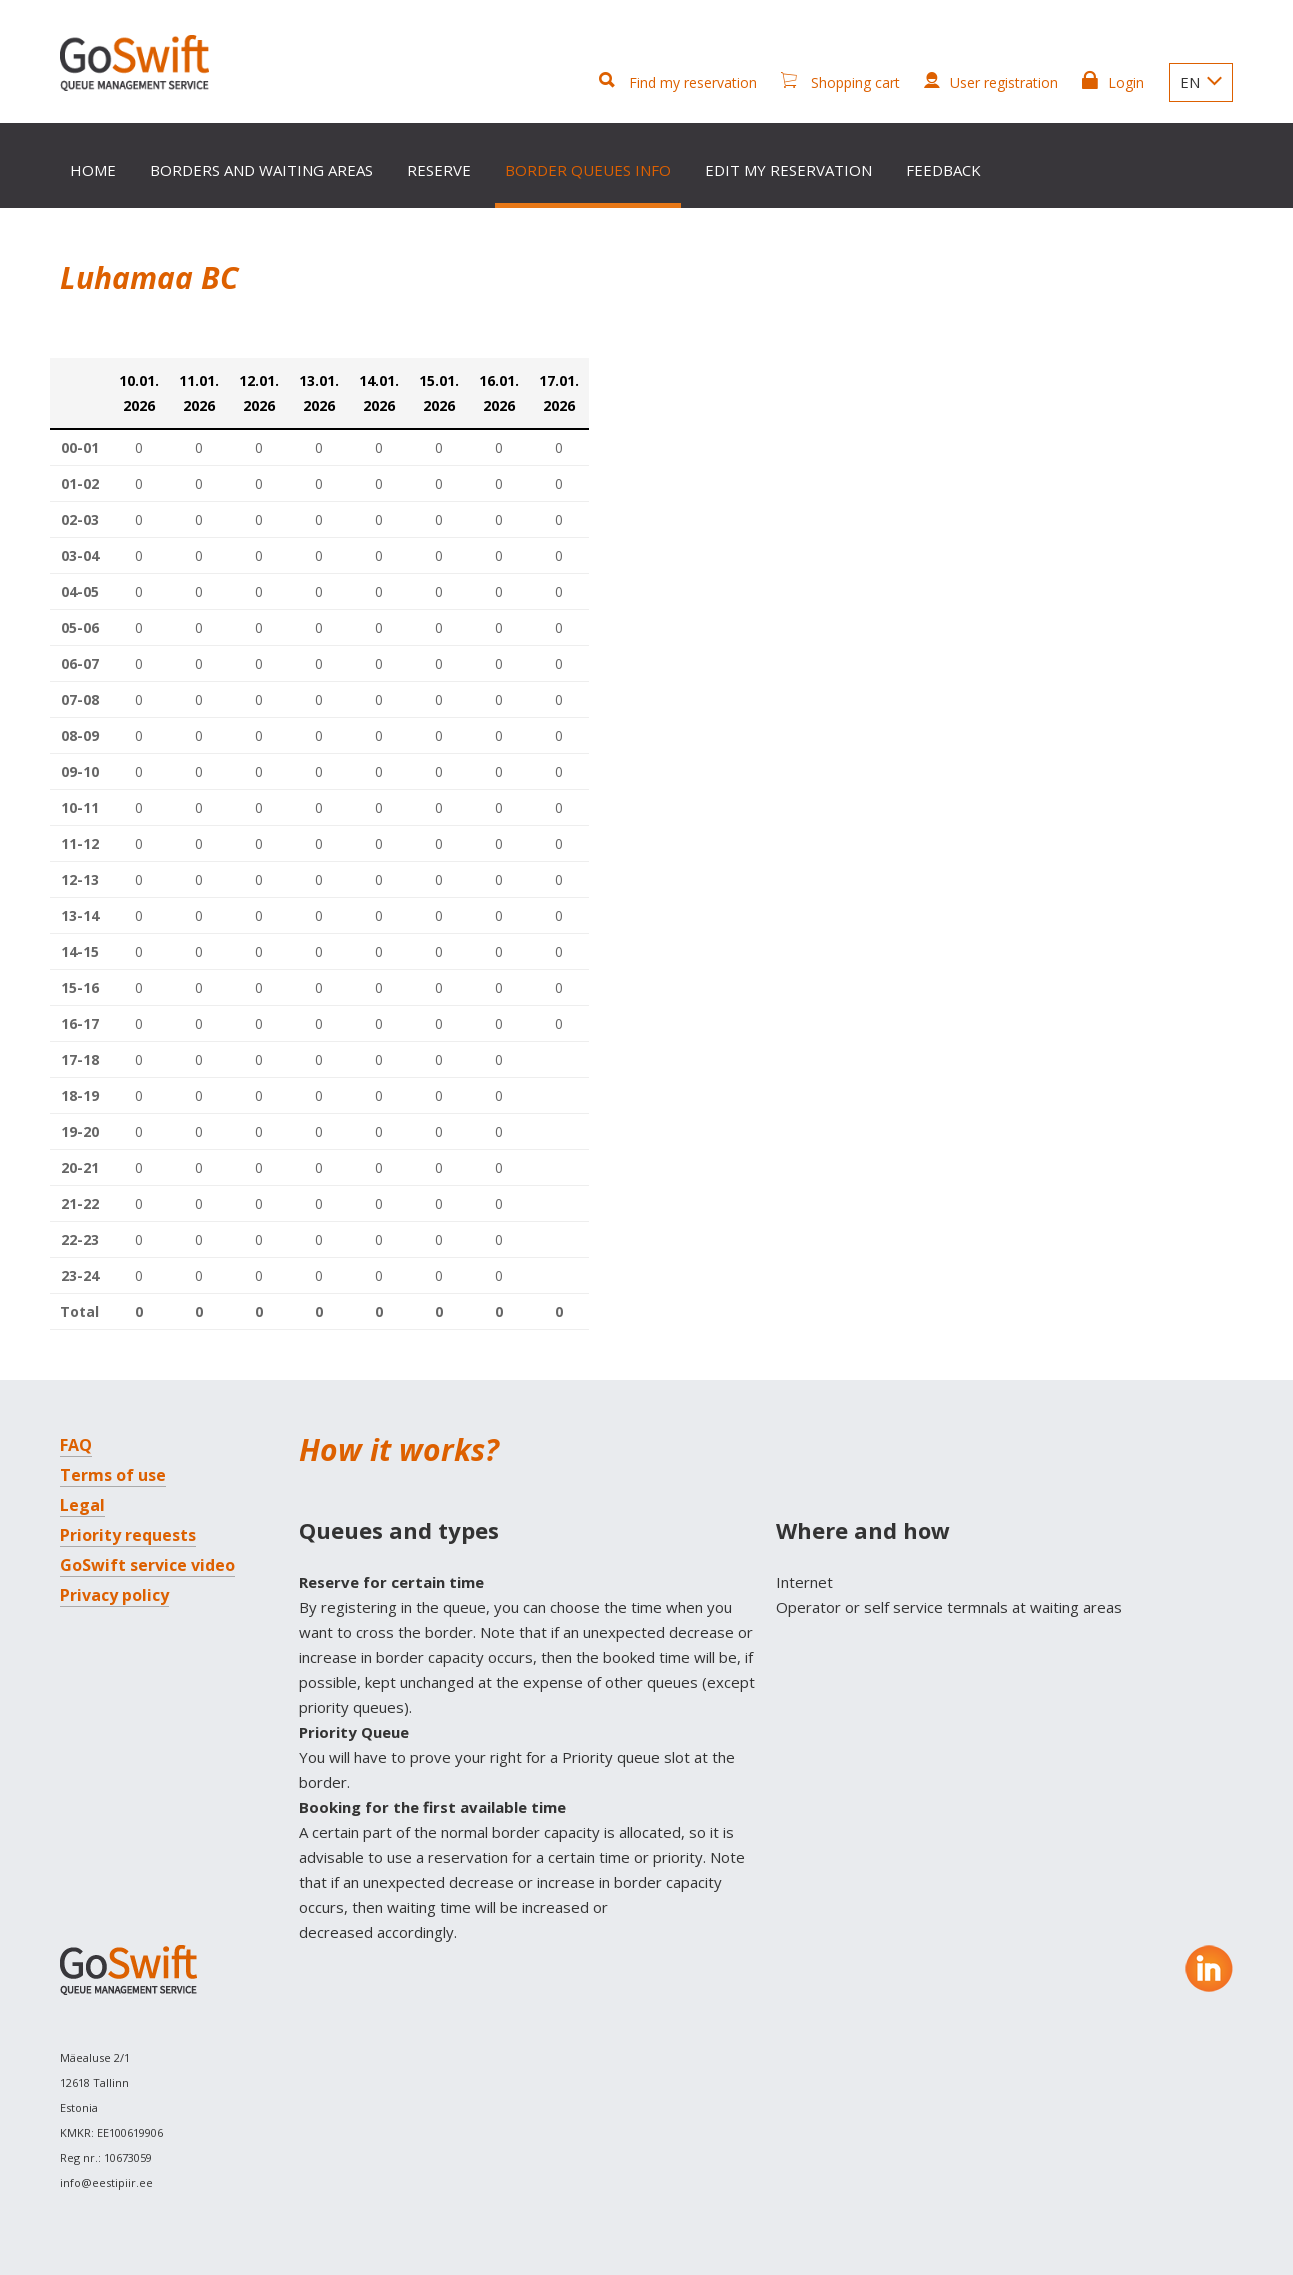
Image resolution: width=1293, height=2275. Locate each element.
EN (1201, 82)
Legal (82, 1505)
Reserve (439, 170)
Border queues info (588, 170)
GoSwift (141, 67)
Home (93, 170)
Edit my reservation (788, 170)
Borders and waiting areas (261, 170)
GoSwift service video (147, 1565)
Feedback (943, 170)
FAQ (76, 1445)
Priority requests (128, 1535)
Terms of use (113, 1475)
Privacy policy (114, 1595)
